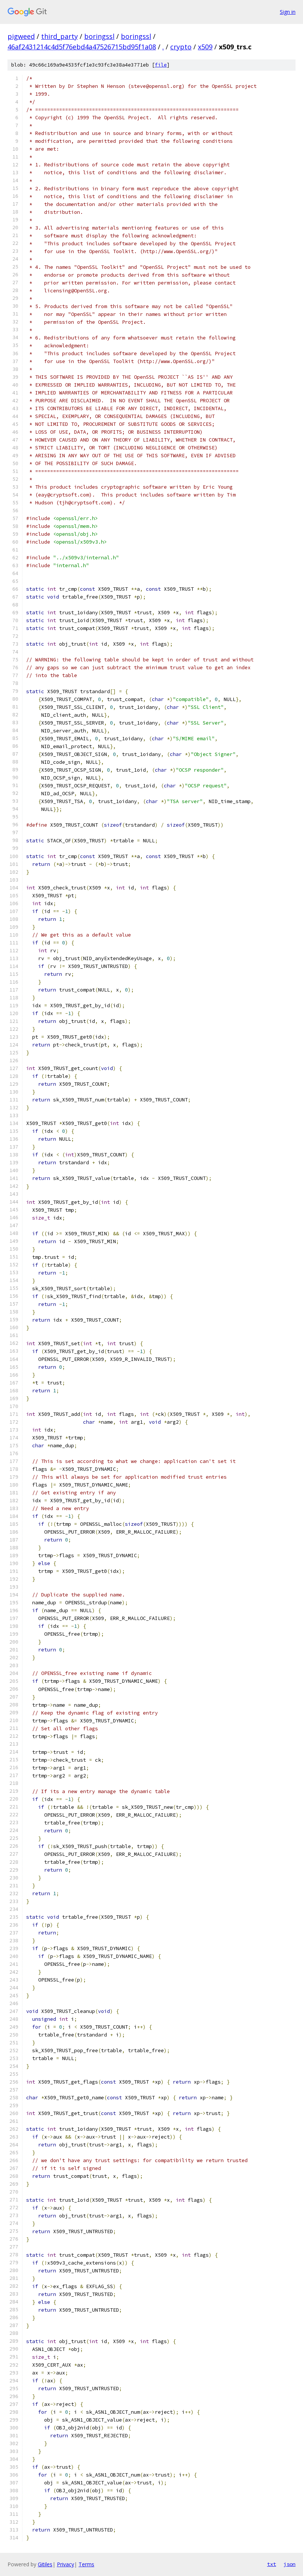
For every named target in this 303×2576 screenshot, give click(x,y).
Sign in (288, 11)
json (290, 2564)
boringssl (99, 36)
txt (271, 2564)
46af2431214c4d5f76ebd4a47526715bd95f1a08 (81, 46)
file (161, 65)
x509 (205, 46)
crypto (181, 46)
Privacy (65, 2564)
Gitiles (45, 2564)
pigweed (21, 36)
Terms (86, 2564)
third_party (59, 36)
